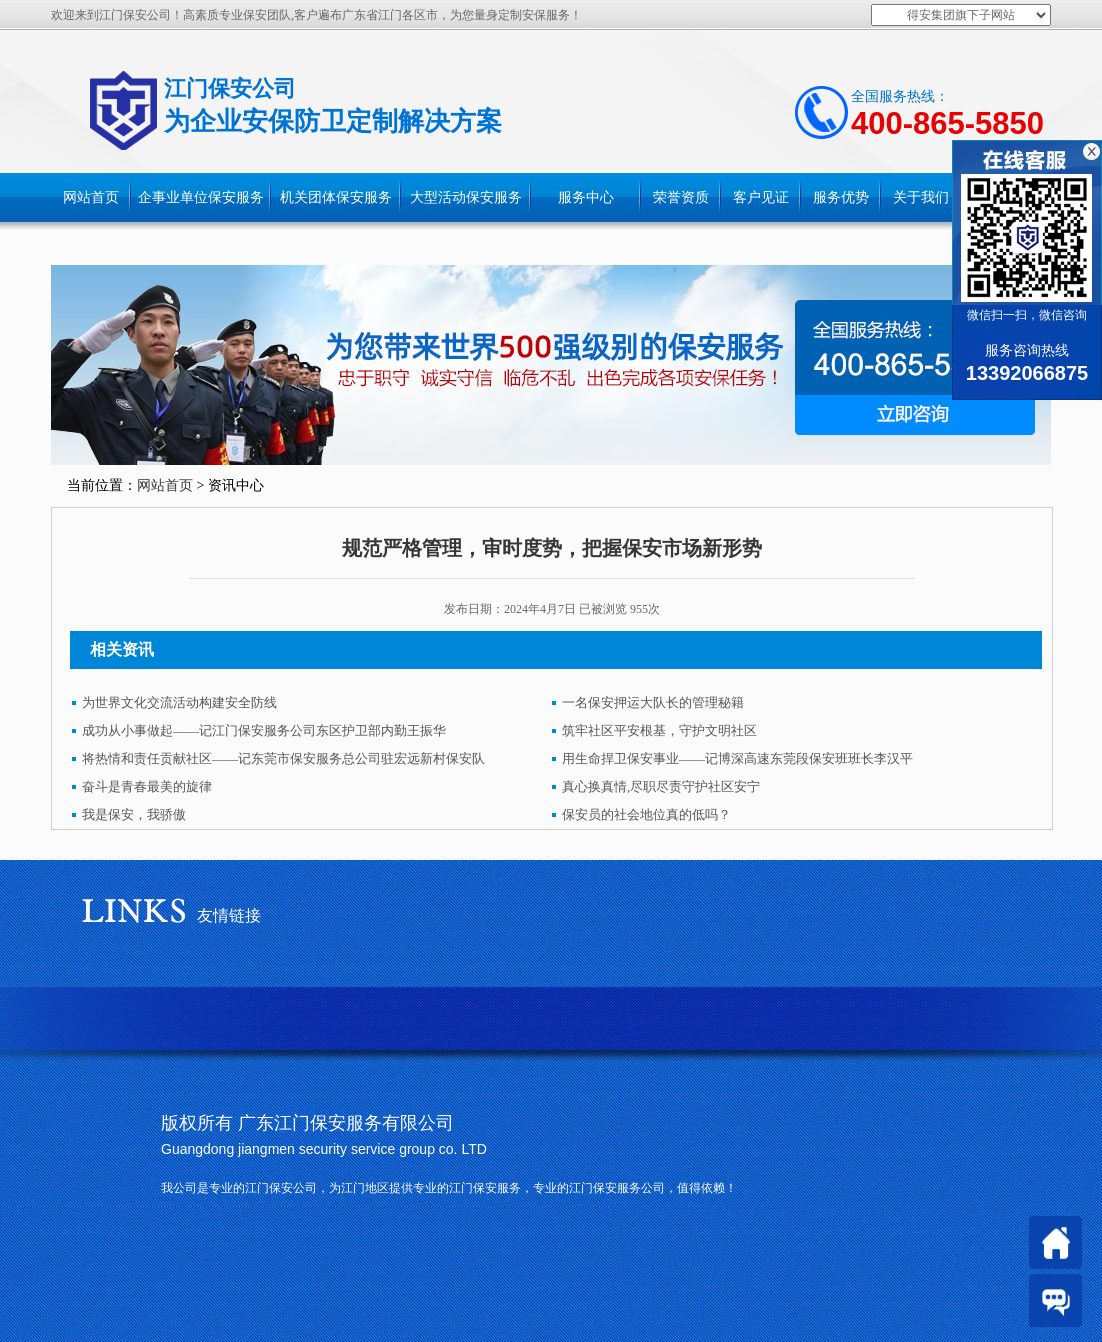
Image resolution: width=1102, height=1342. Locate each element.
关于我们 (921, 197)
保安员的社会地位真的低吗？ (646, 814)
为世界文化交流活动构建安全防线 (179, 702)
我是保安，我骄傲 (134, 814)
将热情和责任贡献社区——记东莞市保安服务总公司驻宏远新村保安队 (283, 758)
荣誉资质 (681, 197)
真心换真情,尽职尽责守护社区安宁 (661, 786)
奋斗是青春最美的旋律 (147, 786)
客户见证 (761, 197)
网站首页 (91, 197)
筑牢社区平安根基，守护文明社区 (659, 730)
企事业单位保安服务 (201, 197)
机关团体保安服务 (336, 197)
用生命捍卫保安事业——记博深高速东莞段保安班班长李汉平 (737, 758)
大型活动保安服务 (466, 197)
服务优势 (841, 197)
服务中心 (586, 197)
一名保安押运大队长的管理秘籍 (653, 702)
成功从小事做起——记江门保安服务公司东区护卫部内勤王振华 (264, 730)
